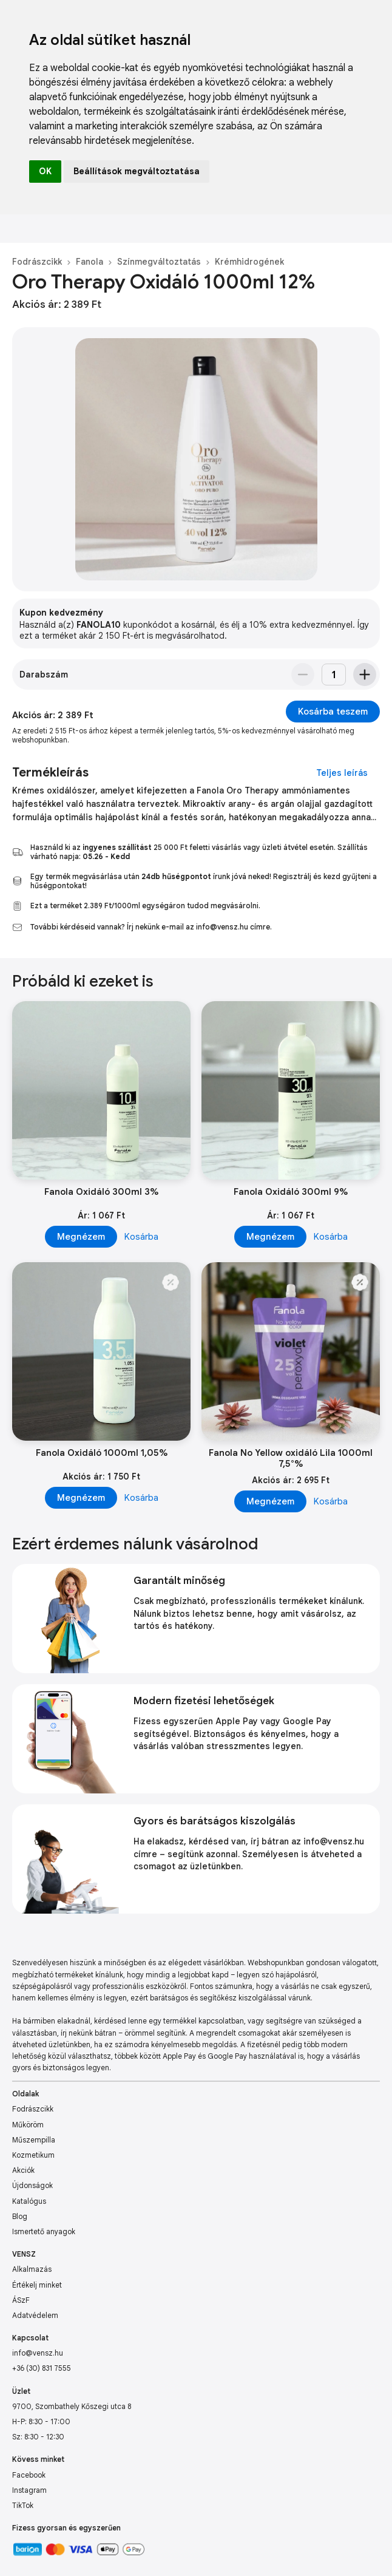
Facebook (29, 2474)
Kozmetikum (33, 2155)
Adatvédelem (35, 2315)
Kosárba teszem (333, 711)
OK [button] (45, 171)
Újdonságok (32, 2185)
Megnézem (81, 1236)
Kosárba (141, 1236)
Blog (19, 2216)
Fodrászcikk (37, 261)
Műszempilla (33, 2139)
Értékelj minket (37, 2284)
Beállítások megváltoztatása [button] (136, 171)
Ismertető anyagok (43, 2231)
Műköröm (28, 2124)
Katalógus (29, 2201)
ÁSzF (21, 2300)
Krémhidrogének (249, 261)
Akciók (23, 2170)
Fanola (89, 261)
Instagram (29, 2490)
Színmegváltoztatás (159, 261)
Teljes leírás (342, 772)
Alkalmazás (32, 2269)
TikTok (22, 2505)
